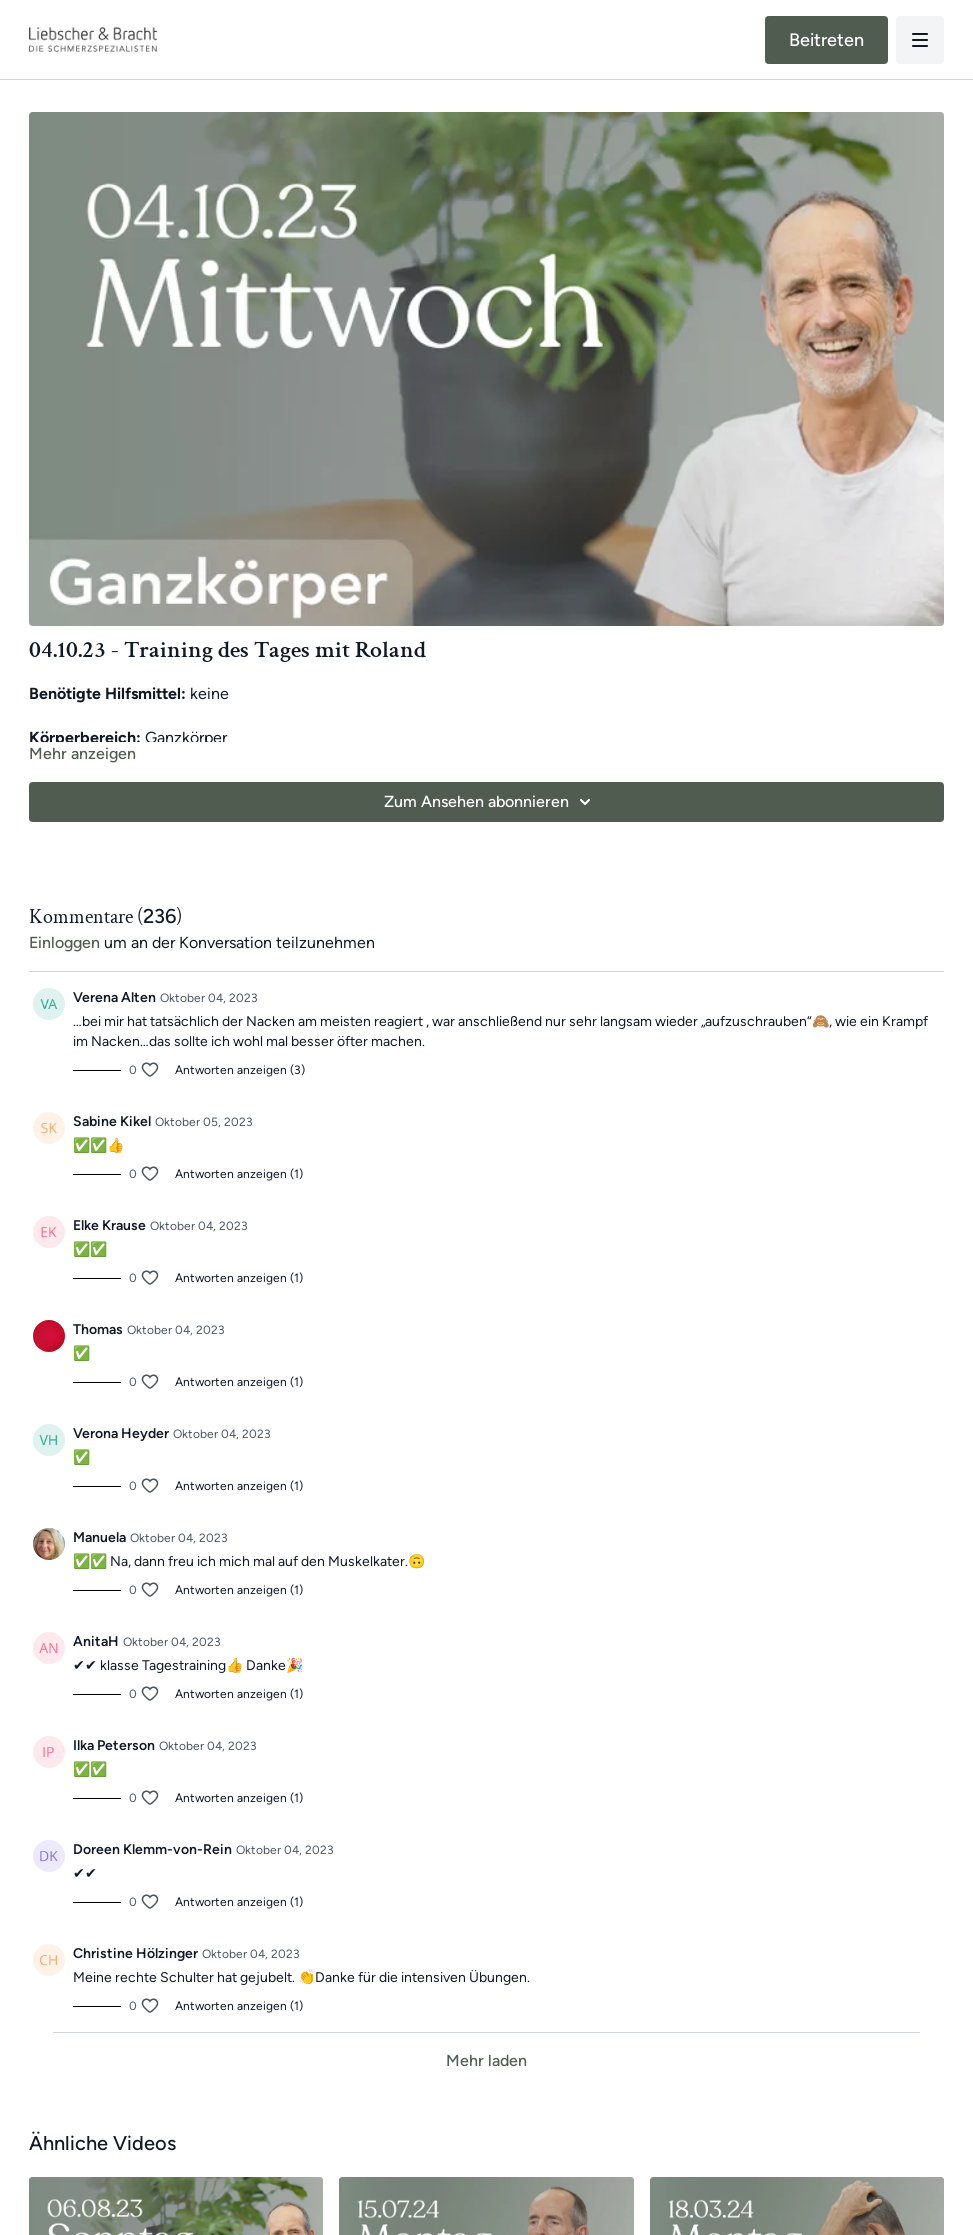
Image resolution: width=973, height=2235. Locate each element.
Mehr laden (486, 2060)
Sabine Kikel (112, 1121)
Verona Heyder (121, 1433)
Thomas (98, 1329)
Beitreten (826, 40)
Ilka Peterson (114, 1745)
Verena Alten (114, 997)
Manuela (99, 1537)
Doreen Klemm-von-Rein (152, 1849)
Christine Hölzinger (135, 1953)
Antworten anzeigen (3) (240, 1070)
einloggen (64, 942)
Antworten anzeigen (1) (239, 1174)
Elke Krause (109, 1225)
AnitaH (96, 1641)
